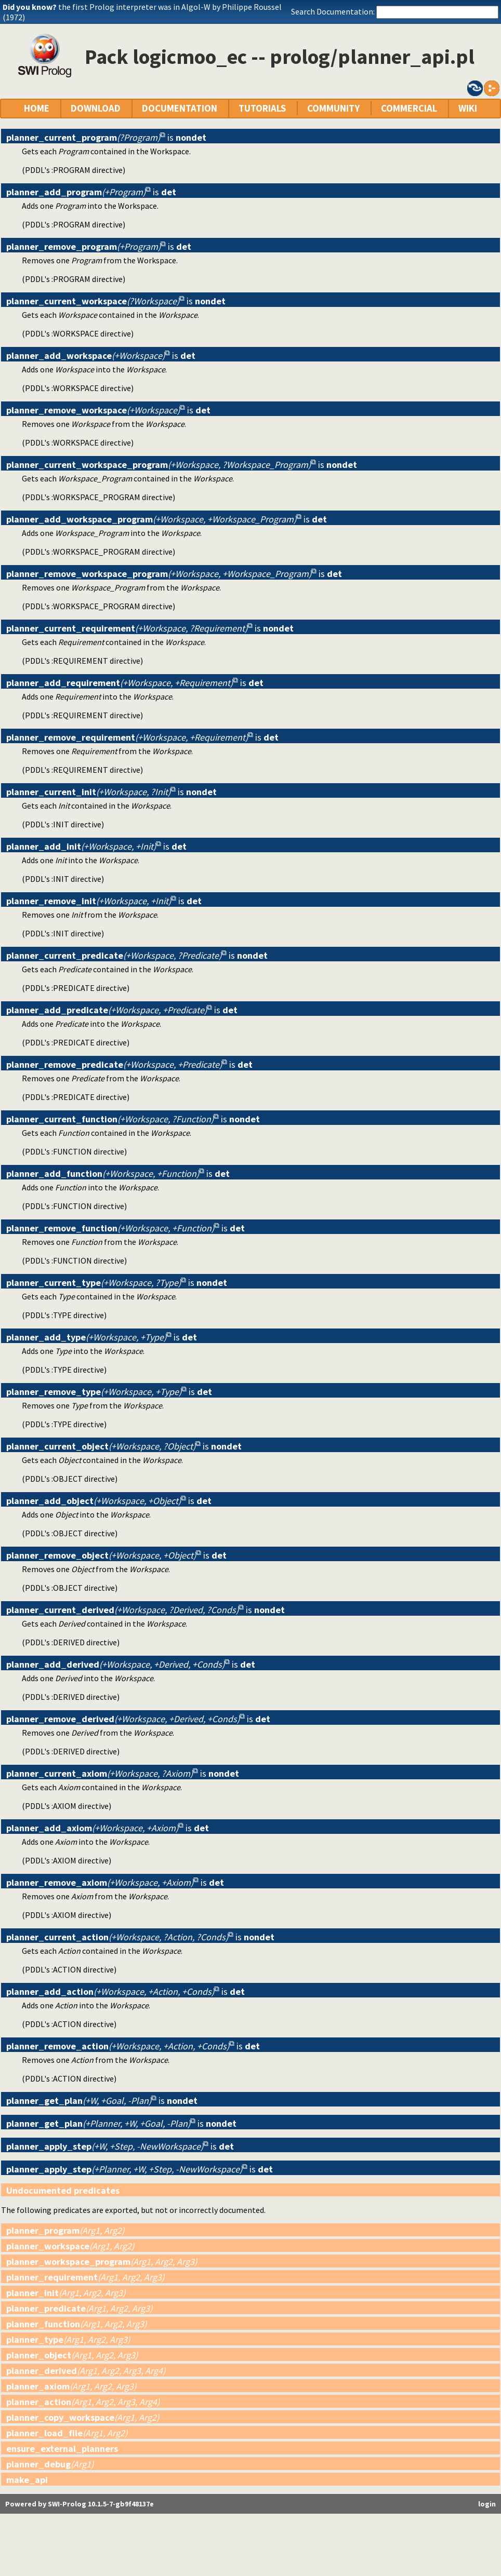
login (487, 2503)
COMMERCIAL (409, 108)
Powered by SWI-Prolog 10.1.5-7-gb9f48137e (79, 2503)
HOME (36, 108)
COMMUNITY (333, 108)
